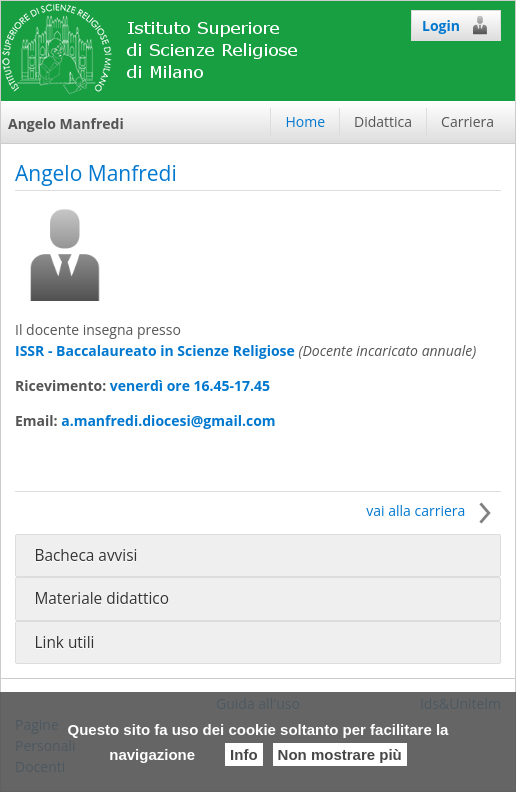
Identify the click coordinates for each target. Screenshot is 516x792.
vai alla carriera (433, 510)
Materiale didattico (101, 598)
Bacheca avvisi (85, 555)
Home (305, 121)
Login (456, 25)
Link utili (64, 642)
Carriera (467, 121)
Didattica (383, 121)
